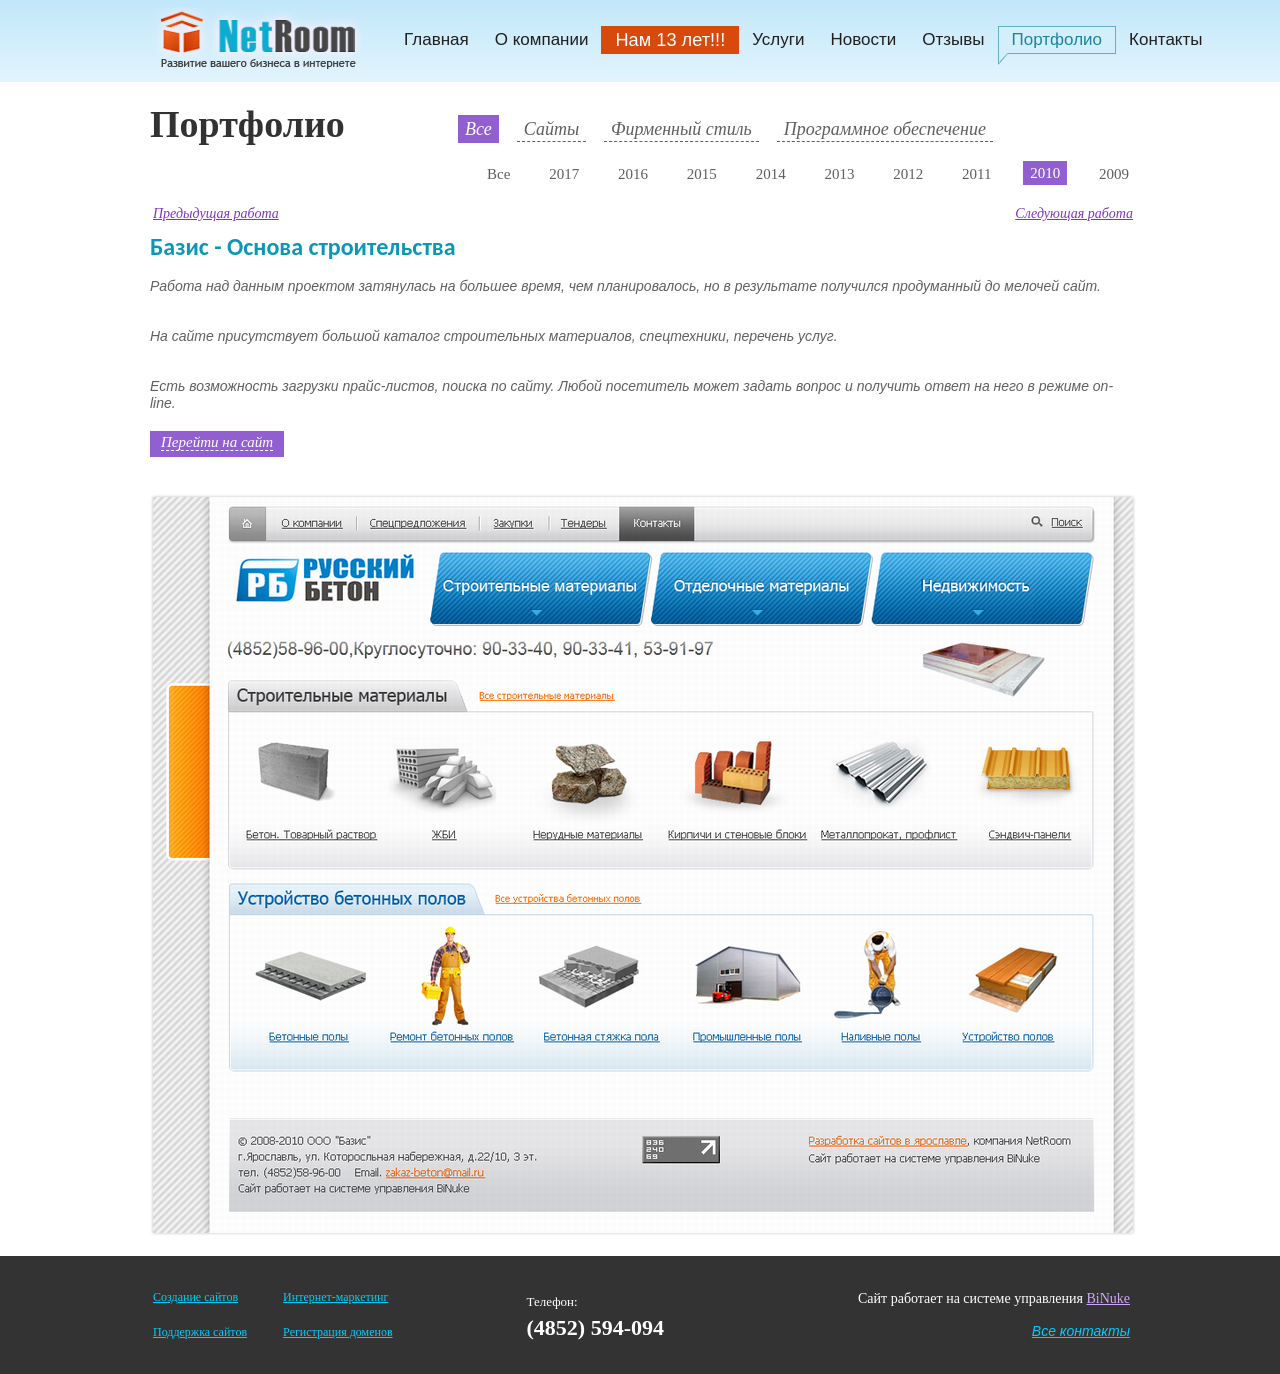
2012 (908, 174)
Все (478, 129)
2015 (702, 174)
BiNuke (1108, 1298)
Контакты (1165, 39)
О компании (542, 39)
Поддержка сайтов (200, 1332)
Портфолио (1057, 39)
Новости (863, 39)
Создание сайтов (195, 1297)
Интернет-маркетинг (335, 1297)
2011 (976, 174)
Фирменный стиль (681, 129)
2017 (564, 174)
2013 (839, 174)
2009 (1114, 174)
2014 (771, 174)
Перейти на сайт (217, 442)
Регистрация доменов (337, 1332)
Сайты (551, 129)
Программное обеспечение (885, 129)
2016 (633, 174)
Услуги (778, 39)
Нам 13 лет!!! (670, 40)
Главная (436, 39)
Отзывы (953, 39)
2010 (1045, 173)
